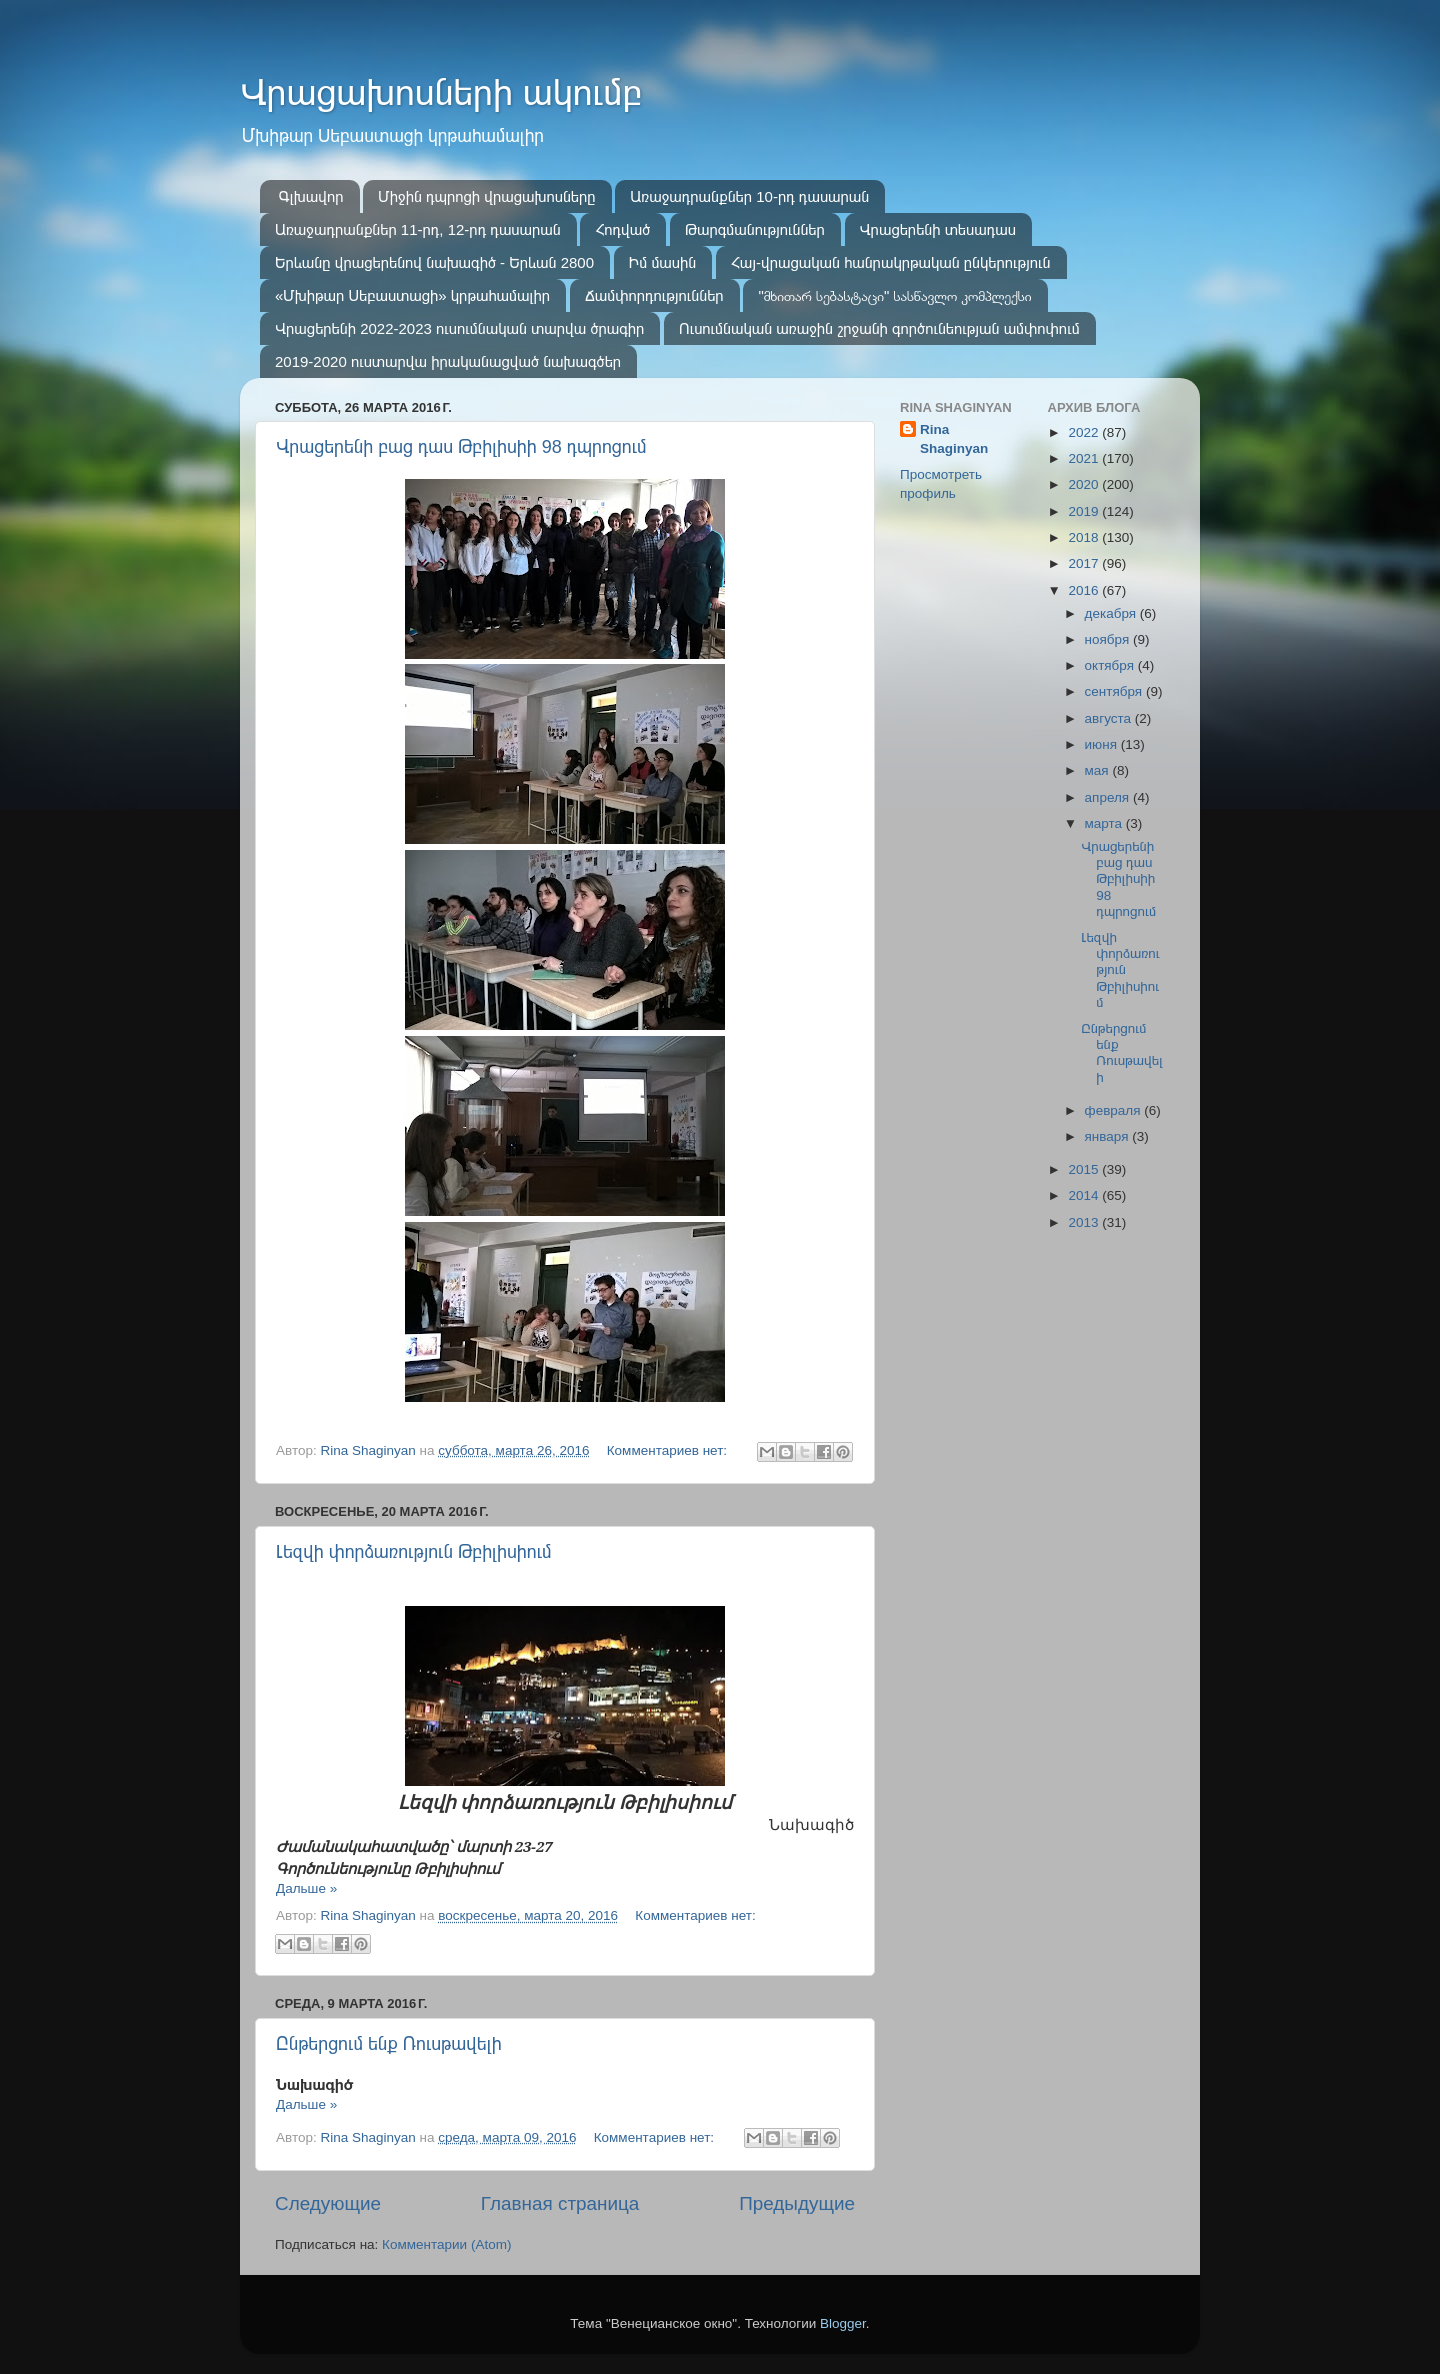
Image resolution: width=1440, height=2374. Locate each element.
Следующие (328, 2203)
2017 (1085, 563)
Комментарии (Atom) (446, 2244)
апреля (1109, 797)
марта (1105, 823)
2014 (1085, 1195)
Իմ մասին (662, 262)
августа (1110, 718)
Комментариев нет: (669, 1450)
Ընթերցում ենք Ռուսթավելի (389, 2044)
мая (1099, 770)
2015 (1085, 1169)
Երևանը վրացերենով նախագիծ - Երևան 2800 (434, 262)
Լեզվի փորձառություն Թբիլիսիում (414, 1552)
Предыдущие (797, 2203)
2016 (1085, 590)
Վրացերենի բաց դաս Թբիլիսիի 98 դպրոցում (461, 447)
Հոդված (622, 229)
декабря (1112, 613)
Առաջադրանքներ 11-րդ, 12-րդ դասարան (418, 229)
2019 (1085, 511)
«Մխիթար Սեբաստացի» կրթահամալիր (412, 295)
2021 (1085, 458)
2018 (1085, 537)
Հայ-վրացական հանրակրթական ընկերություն (891, 262)
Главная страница (560, 2203)
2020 (1085, 484)
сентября (1115, 691)
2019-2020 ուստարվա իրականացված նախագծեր (448, 361)
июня (1103, 744)
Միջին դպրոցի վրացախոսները (486, 196)
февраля (1115, 1110)
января (1109, 1136)
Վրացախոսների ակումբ (441, 92)
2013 (1085, 1222)
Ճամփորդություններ (654, 295)
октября (1111, 665)
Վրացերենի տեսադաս (938, 229)
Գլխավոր (311, 196)
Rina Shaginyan (954, 439)
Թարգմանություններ (755, 229)
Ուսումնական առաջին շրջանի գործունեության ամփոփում (879, 328)
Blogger (843, 2323)
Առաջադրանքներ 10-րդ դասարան (749, 196)
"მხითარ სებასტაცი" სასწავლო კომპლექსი (894, 295)
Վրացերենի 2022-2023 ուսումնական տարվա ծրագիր (459, 328)
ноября (1109, 639)
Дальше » (306, 1888)
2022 (1085, 432)
